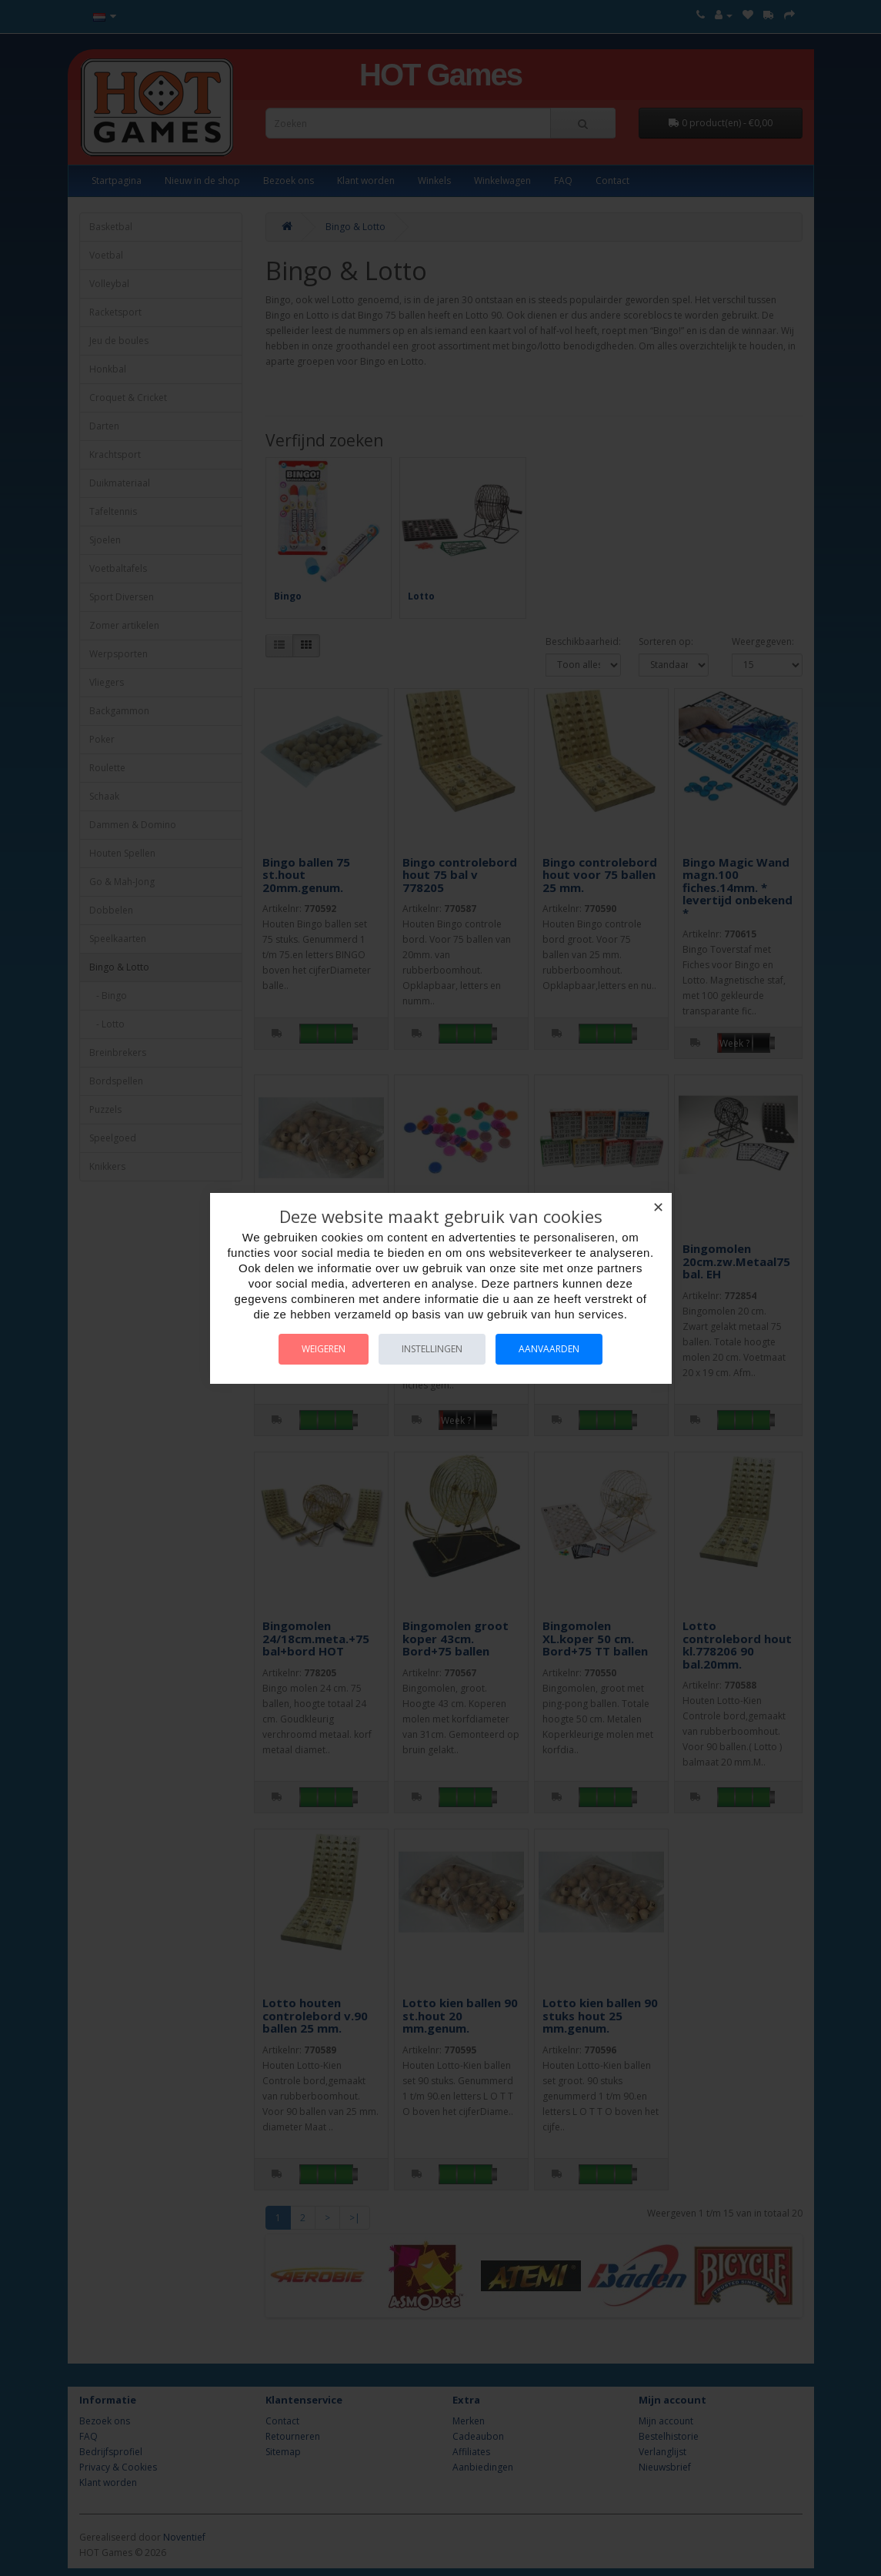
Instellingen (432, 1348)
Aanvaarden (549, 1348)
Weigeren (323, 1348)
